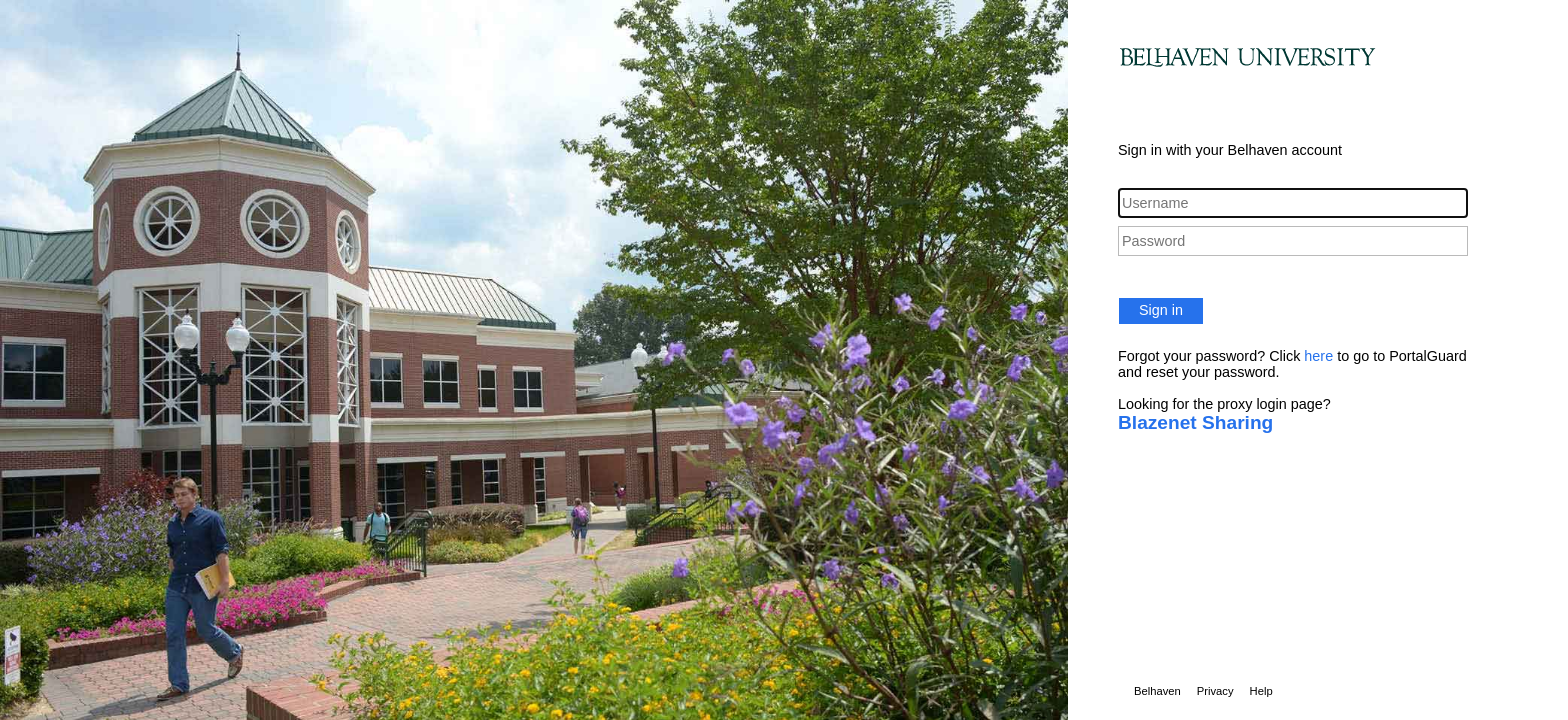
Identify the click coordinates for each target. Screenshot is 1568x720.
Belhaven (1157, 691)
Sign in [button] (1161, 310)
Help (1261, 691)
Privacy (1215, 691)
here (1318, 356)
